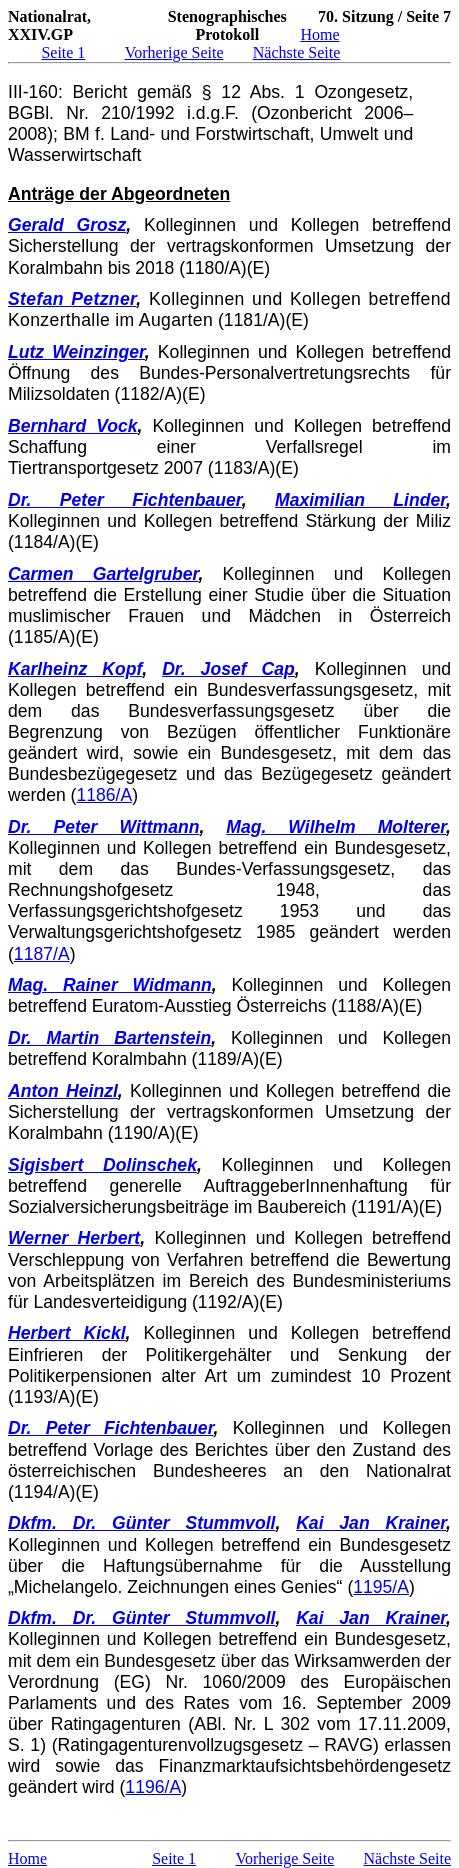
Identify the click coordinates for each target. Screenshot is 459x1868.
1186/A (104, 795)
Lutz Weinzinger (76, 352)
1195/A (381, 1587)
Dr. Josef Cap (228, 669)
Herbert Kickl (67, 1333)
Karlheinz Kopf (75, 669)
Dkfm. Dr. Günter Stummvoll (141, 1523)
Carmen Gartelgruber (103, 574)
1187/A (42, 954)
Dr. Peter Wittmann (103, 827)
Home (319, 34)
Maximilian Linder (360, 500)
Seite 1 (63, 52)
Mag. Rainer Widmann (110, 985)
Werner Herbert (74, 1238)
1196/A (153, 1787)
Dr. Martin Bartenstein (109, 1038)
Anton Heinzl (63, 1091)
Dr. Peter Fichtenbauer (125, 500)
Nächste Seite (297, 52)
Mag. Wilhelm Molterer (336, 827)
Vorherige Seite (174, 52)
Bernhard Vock (73, 426)
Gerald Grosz (67, 225)
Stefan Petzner (72, 299)
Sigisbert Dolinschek (102, 1165)
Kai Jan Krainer (371, 1523)
